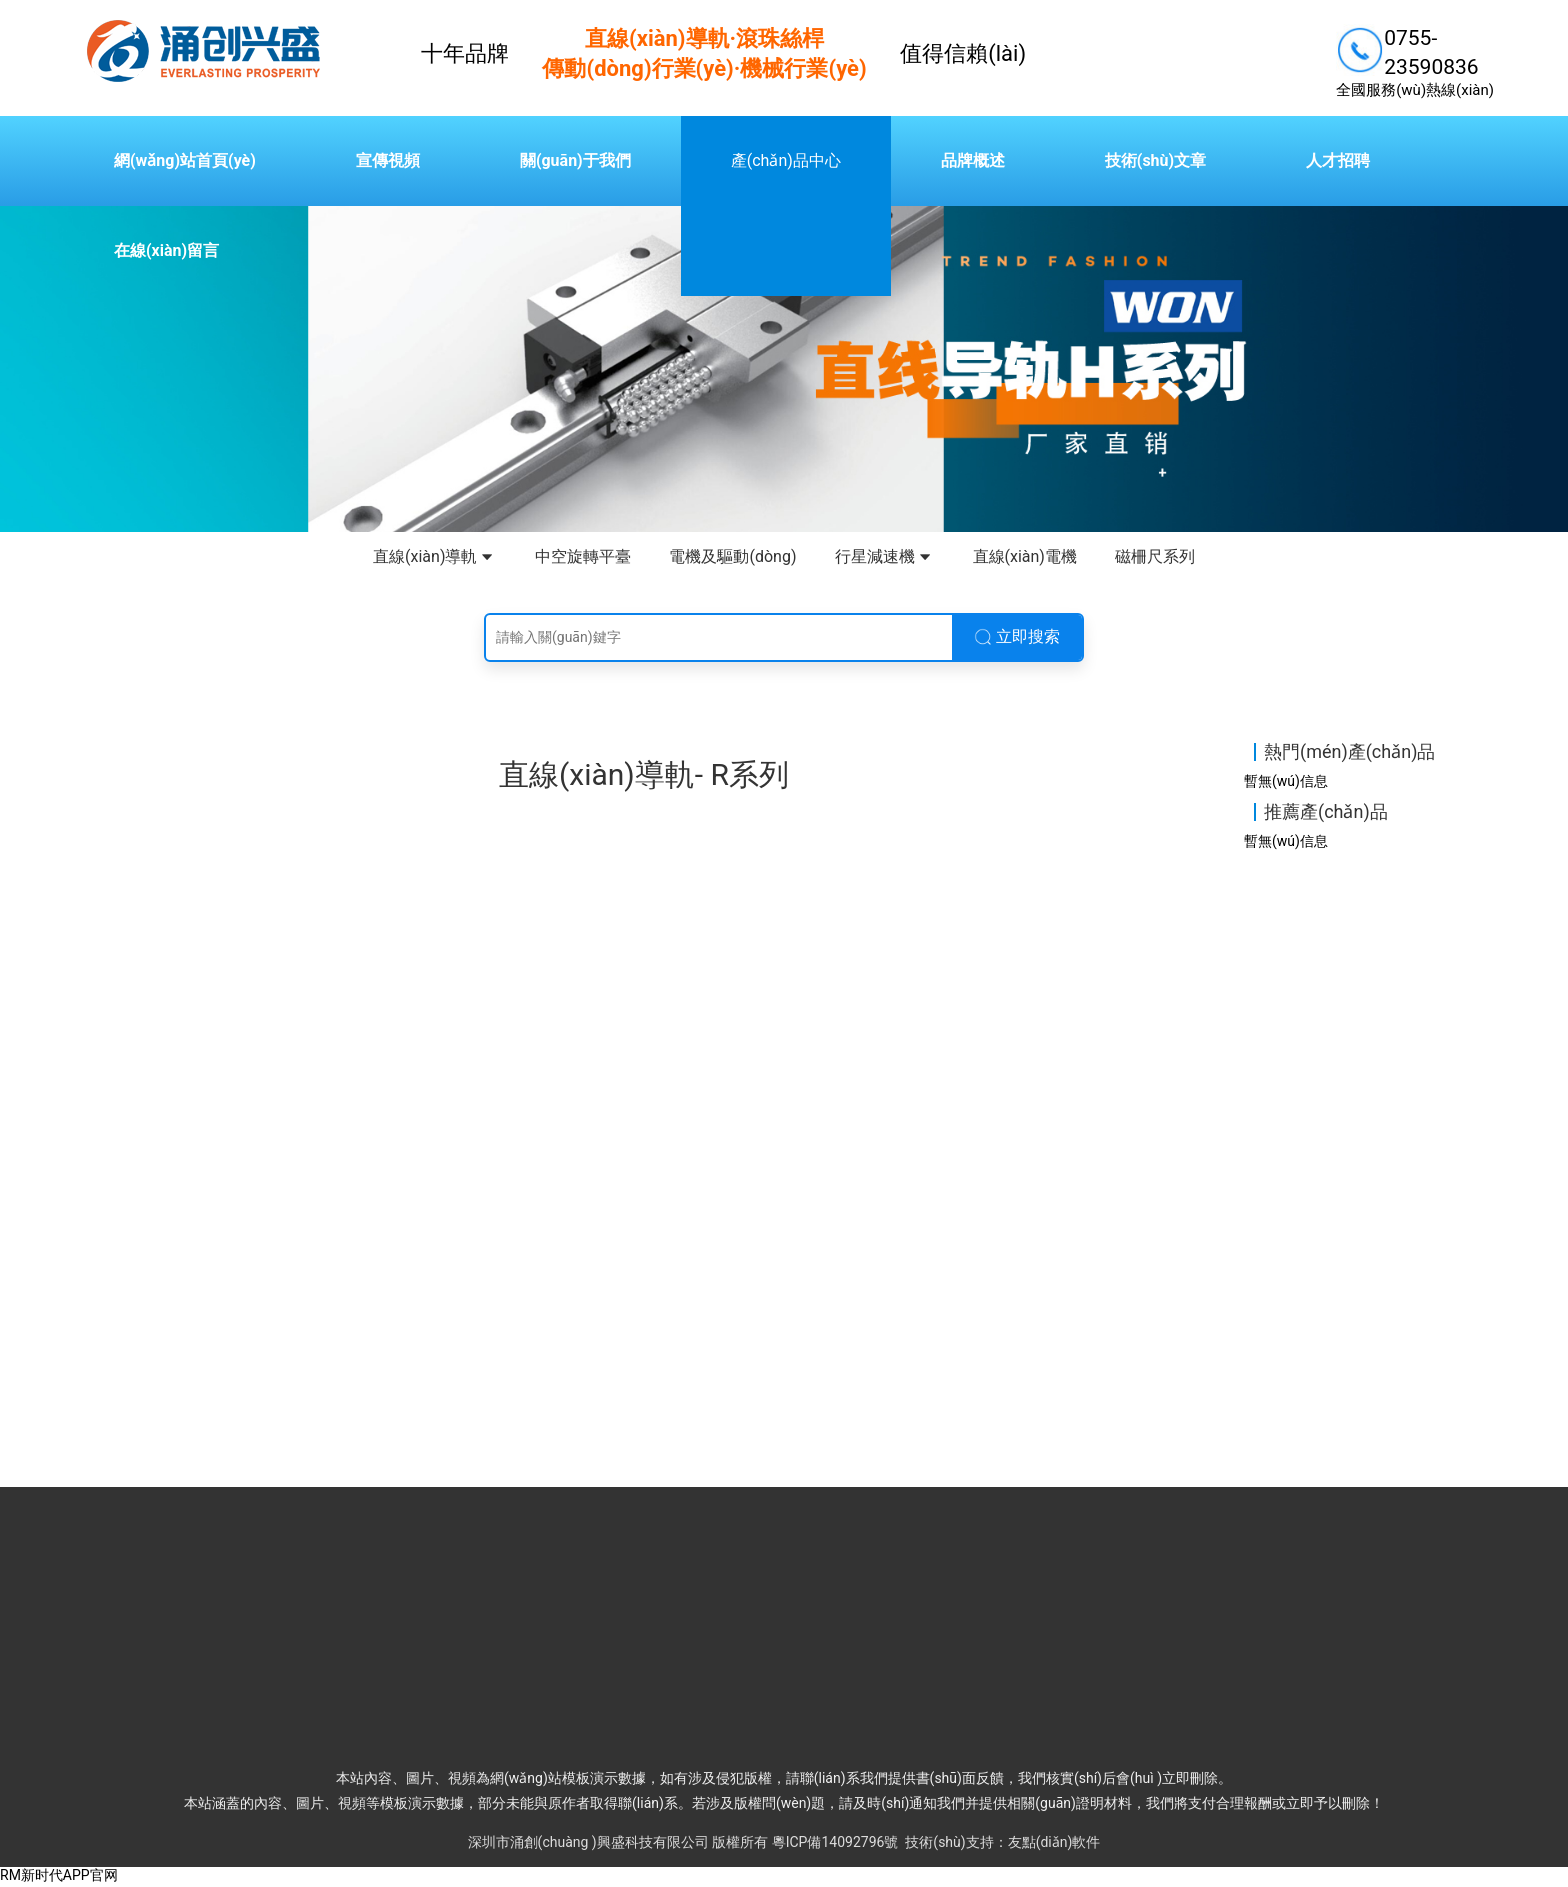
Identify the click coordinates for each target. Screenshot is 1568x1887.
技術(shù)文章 (1155, 160)
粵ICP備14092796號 (835, 1843)
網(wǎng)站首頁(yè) (185, 160)
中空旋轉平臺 (583, 556)
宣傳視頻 (388, 160)
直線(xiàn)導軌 (435, 558)
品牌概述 (973, 160)
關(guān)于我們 (575, 160)
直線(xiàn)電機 (1025, 556)
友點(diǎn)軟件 (1054, 1843)
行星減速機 (885, 558)
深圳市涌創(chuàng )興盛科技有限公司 (588, 1843)
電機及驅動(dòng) (732, 556)
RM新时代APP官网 (59, 1877)
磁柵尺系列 (1155, 556)
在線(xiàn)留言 (166, 250)
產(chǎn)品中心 (786, 160)
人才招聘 (1338, 160)
